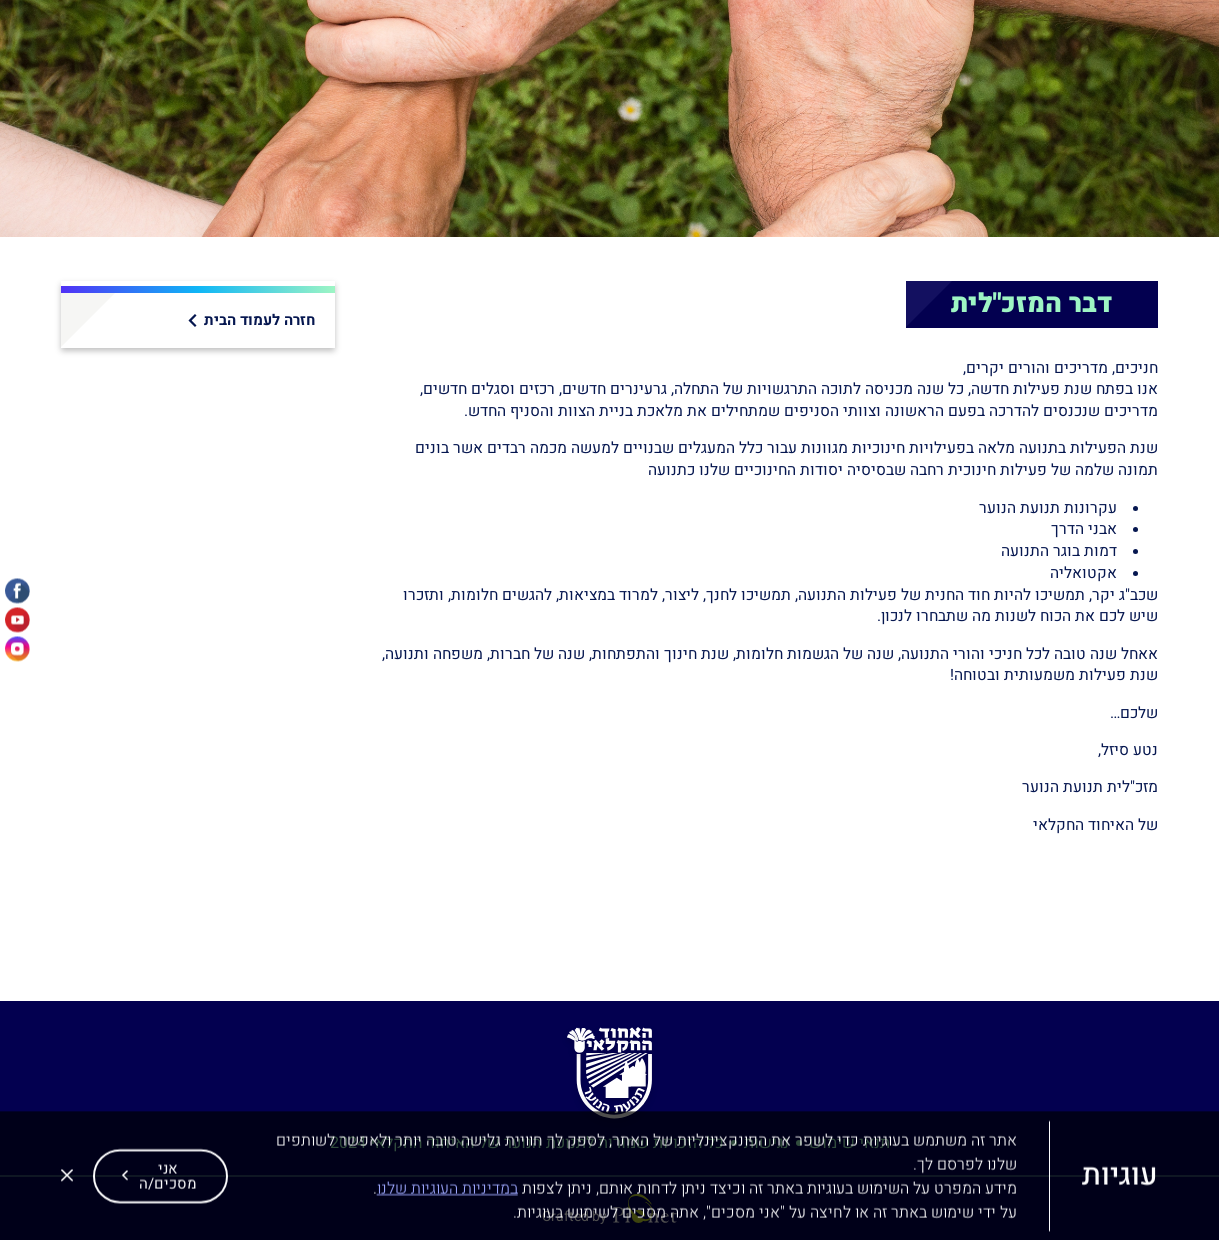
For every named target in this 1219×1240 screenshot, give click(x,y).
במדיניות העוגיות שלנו (447, 1200)
